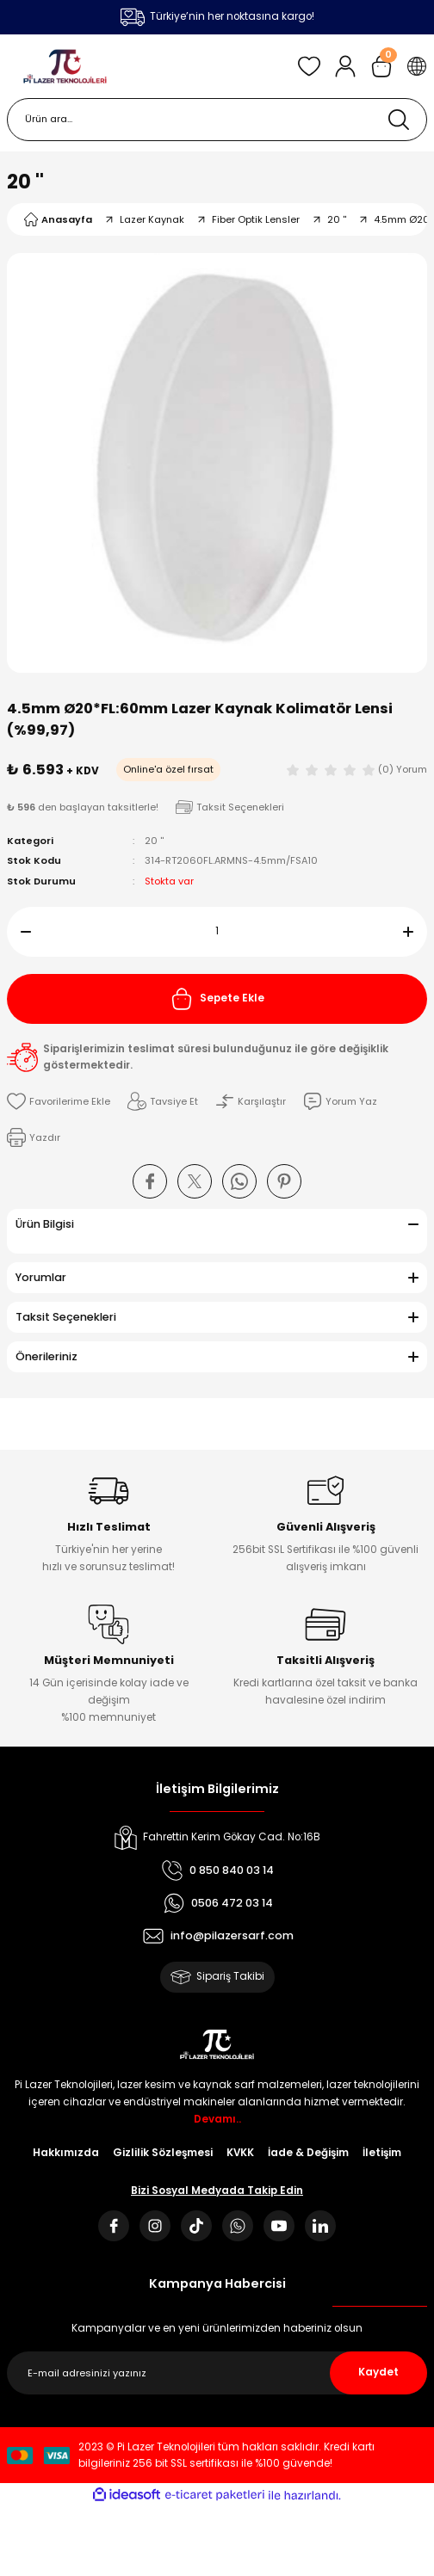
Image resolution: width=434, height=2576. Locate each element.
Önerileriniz (47, 1356)
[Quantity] (217, 932)
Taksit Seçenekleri (66, 1317)
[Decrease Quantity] (19, 932)
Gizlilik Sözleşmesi (163, 2153)
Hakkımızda (66, 2153)
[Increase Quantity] (415, 932)
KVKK (240, 2153)
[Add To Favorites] (58, 1101)
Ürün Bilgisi (45, 1224)
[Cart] (381, 66)
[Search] (217, 119)
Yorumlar (41, 1277)
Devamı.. (217, 2119)
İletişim (382, 2153)
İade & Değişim (308, 2153)
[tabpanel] (217, 463)
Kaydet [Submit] (378, 2372)
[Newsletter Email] (217, 2372)
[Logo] (65, 66)
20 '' (25, 181)
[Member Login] (345, 66)
